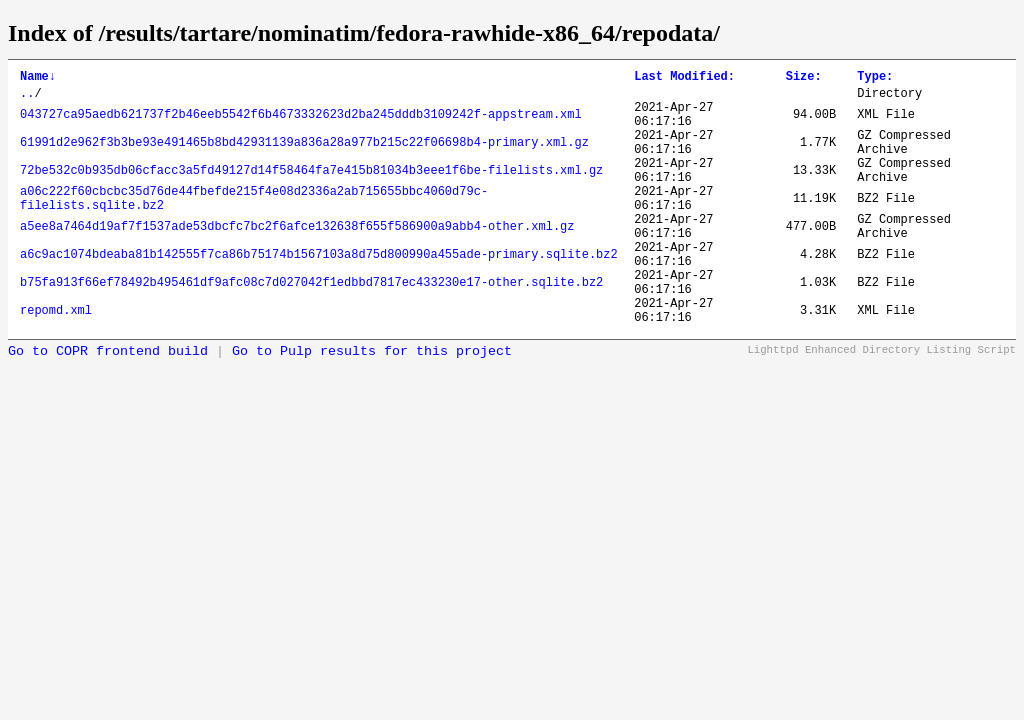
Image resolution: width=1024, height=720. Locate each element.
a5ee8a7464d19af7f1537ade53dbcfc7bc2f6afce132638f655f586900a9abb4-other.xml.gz (297, 259)
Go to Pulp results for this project (372, 405)
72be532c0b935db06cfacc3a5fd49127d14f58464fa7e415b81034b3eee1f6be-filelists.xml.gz (311, 191)
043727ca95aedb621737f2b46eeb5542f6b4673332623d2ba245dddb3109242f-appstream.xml (301, 123)
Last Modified (684, 78)
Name (38, 78)
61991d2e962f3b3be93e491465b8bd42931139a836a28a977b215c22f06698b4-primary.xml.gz (304, 157)
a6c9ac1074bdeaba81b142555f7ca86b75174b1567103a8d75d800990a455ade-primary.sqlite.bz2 (319, 293)
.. (27, 98)
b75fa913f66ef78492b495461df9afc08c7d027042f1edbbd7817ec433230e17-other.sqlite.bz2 (311, 327)
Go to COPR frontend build (108, 405)
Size (804, 78)
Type (875, 78)
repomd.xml (56, 361)
